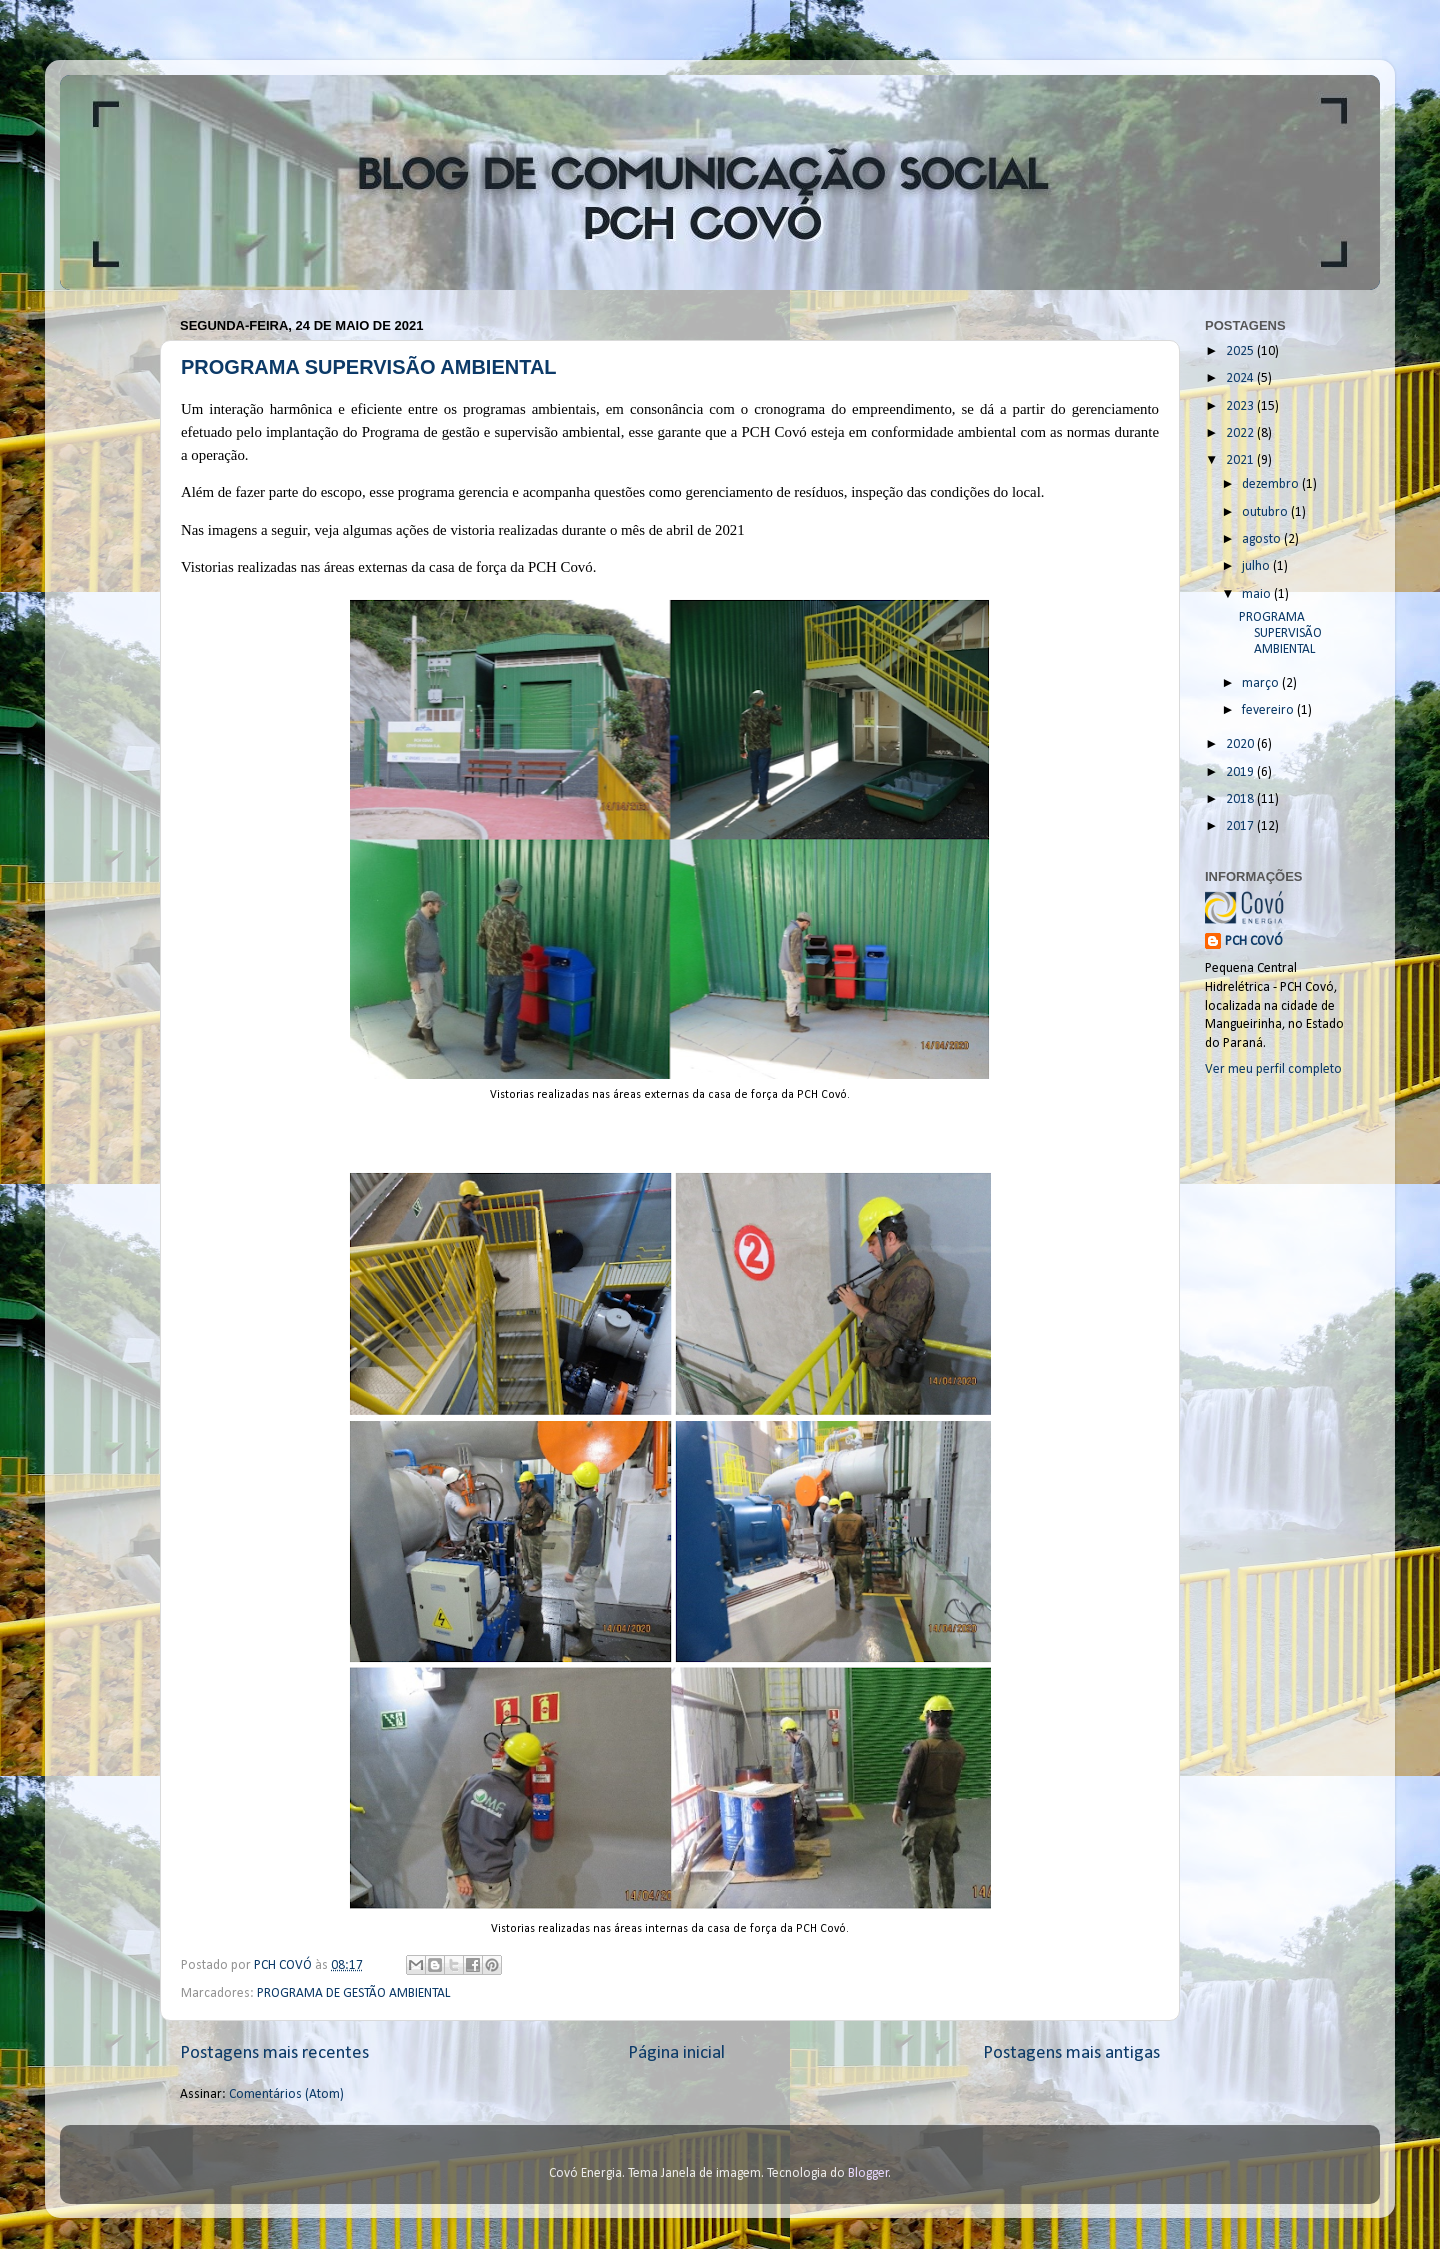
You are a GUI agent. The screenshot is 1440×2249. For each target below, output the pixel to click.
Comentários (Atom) (286, 2094)
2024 (1241, 378)
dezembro (1272, 484)
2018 (1241, 799)
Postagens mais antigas (1071, 2053)
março (1262, 683)
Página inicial (676, 2053)
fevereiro (1269, 710)
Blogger (868, 2173)
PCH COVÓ (1254, 941)
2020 (1241, 744)
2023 (1241, 406)
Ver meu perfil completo (1273, 1069)
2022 (1241, 433)
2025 (1241, 351)
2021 (1241, 460)
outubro (1266, 512)
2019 (1241, 772)
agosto (1263, 539)
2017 (1241, 826)
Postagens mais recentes (274, 2053)
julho (1257, 566)
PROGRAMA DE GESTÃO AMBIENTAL (353, 1993)
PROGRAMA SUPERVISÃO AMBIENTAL (369, 367)
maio (1258, 594)
